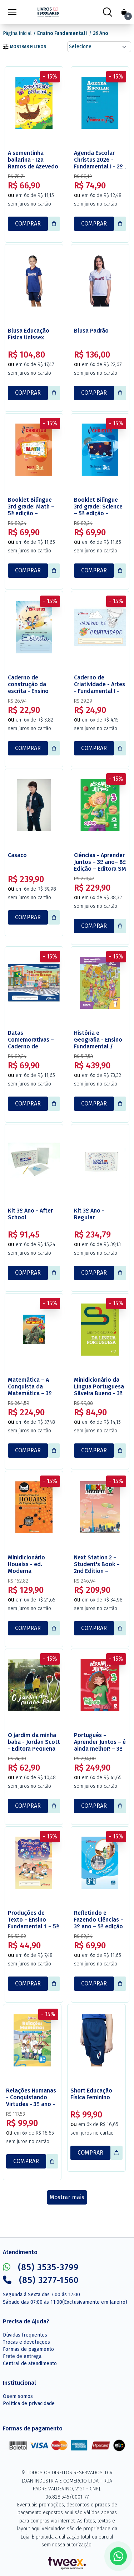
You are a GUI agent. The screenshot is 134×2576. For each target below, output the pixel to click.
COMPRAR (28, 223)
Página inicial (17, 33)
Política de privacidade (29, 2403)
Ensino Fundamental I (62, 33)
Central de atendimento (30, 2363)
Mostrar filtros (24, 47)
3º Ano (100, 33)
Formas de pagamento (28, 2349)
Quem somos (18, 2396)
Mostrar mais (67, 2197)
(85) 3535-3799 (41, 2267)
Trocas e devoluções (26, 2342)
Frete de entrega (22, 2356)
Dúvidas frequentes (25, 2335)
